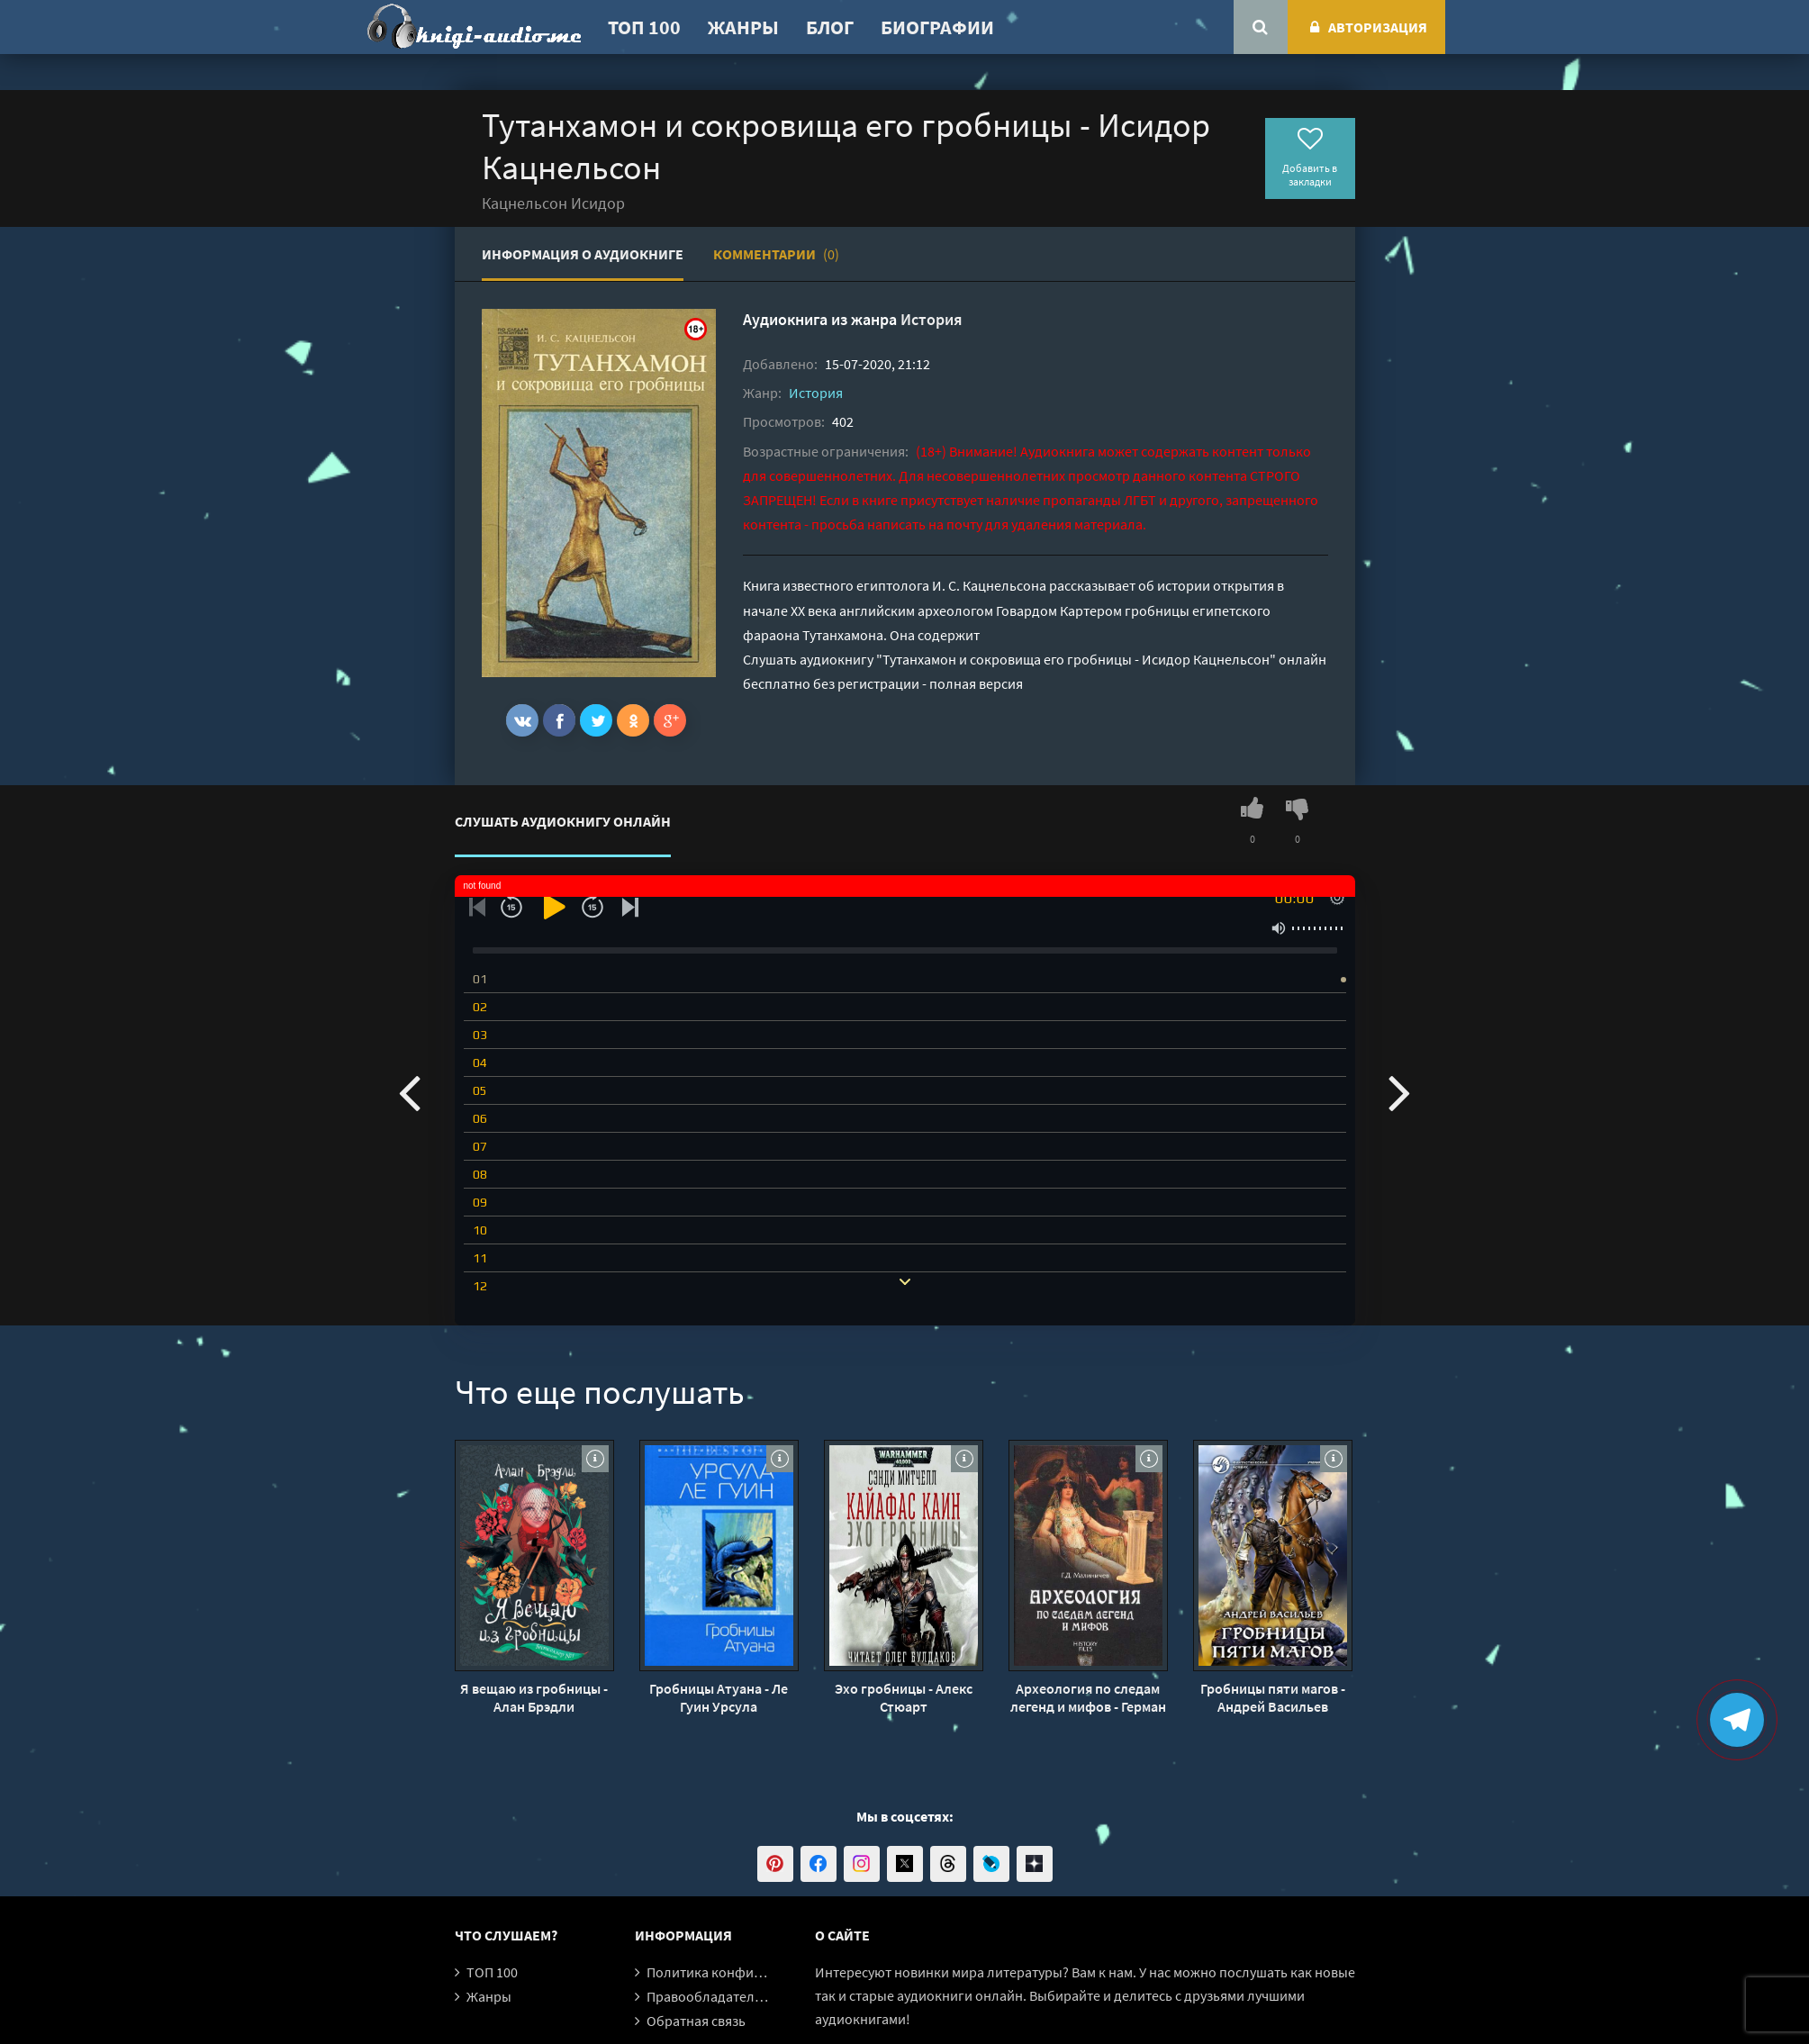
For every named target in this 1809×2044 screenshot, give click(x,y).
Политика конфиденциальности (750, 1972)
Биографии (937, 27)
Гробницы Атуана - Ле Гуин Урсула (718, 1697)
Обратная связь (696, 2021)
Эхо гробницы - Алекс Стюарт (903, 1697)
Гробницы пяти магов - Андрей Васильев (1272, 1697)
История (931, 319)
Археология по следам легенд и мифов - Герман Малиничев (1088, 1697)
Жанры (743, 27)
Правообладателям (709, 1996)
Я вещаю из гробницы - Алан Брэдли (534, 1697)
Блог (830, 27)
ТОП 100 (644, 27)
